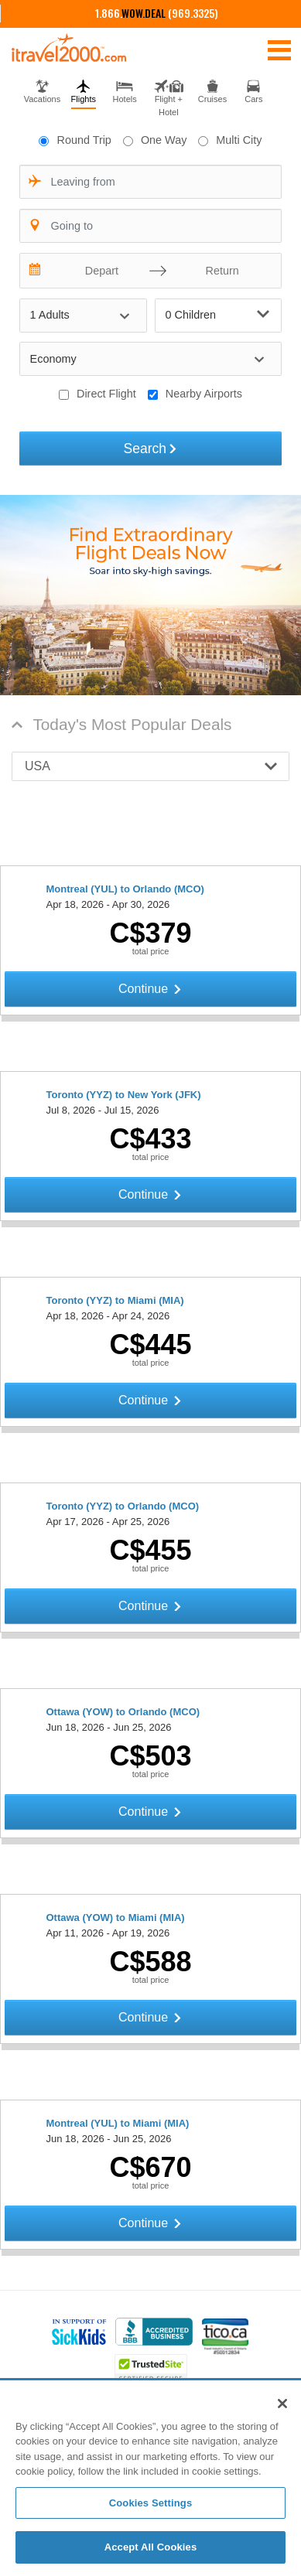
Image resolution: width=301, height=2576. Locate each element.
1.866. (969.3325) (156, 13)
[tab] (42, 89)
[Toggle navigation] (279, 49)
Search (151, 448)
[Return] (218, 271)
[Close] (282, 2404)
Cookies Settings (151, 2503)
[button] (150, 766)
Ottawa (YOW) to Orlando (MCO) (123, 1712)
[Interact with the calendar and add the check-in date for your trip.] (35, 270)
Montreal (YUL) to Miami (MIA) (118, 2123)
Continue (150, 988)
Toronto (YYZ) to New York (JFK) (123, 1094)
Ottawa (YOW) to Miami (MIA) (115, 1917)
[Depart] (98, 271)
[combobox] (150, 182)
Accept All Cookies (150, 2547)
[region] (150, 2479)
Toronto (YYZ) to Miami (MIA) (115, 1300)
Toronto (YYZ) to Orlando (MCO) (123, 1506)
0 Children (218, 314)
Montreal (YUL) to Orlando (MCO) (125, 889)
